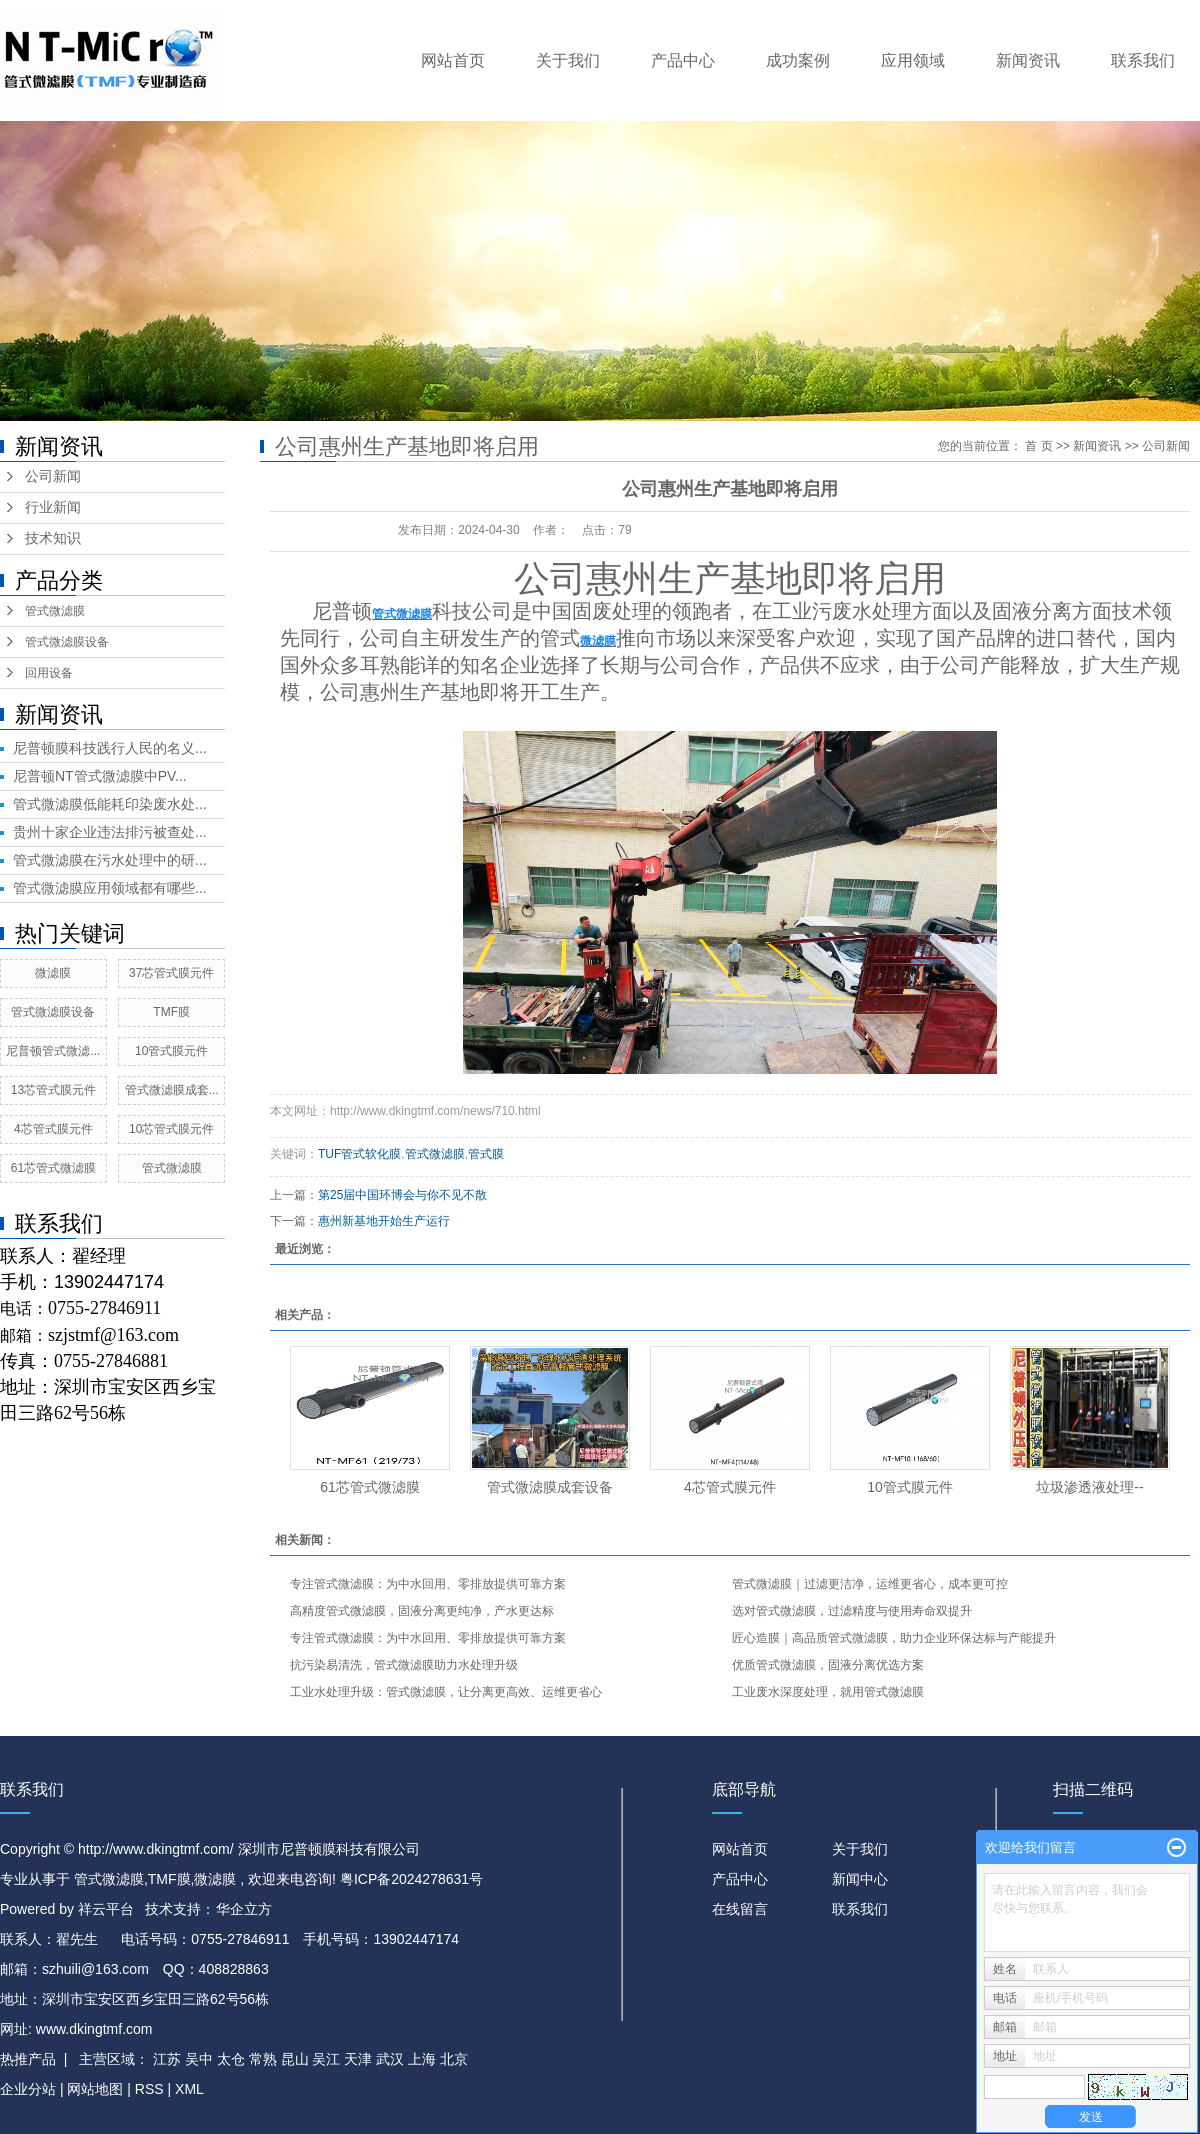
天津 (358, 2059)
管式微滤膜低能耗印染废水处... (110, 804)
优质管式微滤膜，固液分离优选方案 (828, 1665)
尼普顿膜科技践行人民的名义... (110, 748)
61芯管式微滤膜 (53, 1168)
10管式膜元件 (171, 1051)
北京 (454, 2059)
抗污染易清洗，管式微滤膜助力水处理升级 (404, 1665)
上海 (422, 2059)
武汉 (390, 2059)
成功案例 (798, 60)
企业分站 (28, 2089)
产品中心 (683, 60)
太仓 (231, 2059)
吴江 (326, 2059)
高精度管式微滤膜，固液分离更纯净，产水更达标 (422, 1611)
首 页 (1038, 446)
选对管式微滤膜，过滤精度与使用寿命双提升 (852, 1611)
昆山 (295, 2059)
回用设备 (49, 673)
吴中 (199, 2059)
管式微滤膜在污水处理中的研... (110, 860)
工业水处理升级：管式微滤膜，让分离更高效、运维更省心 (446, 1692)
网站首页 (453, 60)
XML (189, 2089)
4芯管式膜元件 (53, 1129)
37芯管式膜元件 (171, 973)
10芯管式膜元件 (171, 1129)
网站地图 (97, 2089)
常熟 (263, 2059)
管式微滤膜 (55, 611)
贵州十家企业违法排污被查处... (110, 832)
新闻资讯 (1028, 60)
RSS (149, 2089)
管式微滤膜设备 (67, 642)
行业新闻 (53, 507)
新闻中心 (860, 1879)
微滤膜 (53, 973)
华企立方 (244, 1909)
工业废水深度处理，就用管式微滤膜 (828, 1692)
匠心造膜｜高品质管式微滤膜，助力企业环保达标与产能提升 (894, 1638)
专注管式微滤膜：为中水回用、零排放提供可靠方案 (428, 1584)
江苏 (167, 2059)
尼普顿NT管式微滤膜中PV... (100, 776)
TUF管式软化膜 (359, 1154)
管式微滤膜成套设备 (550, 1487)
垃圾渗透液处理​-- (1089, 1487)
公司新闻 (53, 476)
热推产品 (28, 2059)
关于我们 (568, 60)
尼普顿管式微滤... (53, 1051)
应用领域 (913, 60)
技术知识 (53, 538)
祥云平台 (106, 1909)
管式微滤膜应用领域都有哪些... (110, 888)
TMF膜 (171, 1012)
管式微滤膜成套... (172, 1090)
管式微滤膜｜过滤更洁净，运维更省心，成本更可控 (870, 1584)
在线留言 (740, 1909)
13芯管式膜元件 (53, 1090)
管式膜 (486, 1154)
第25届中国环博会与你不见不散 (402, 1195)
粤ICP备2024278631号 (411, 1879)
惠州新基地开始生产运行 (384, 1221)
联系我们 (1143, 60)
